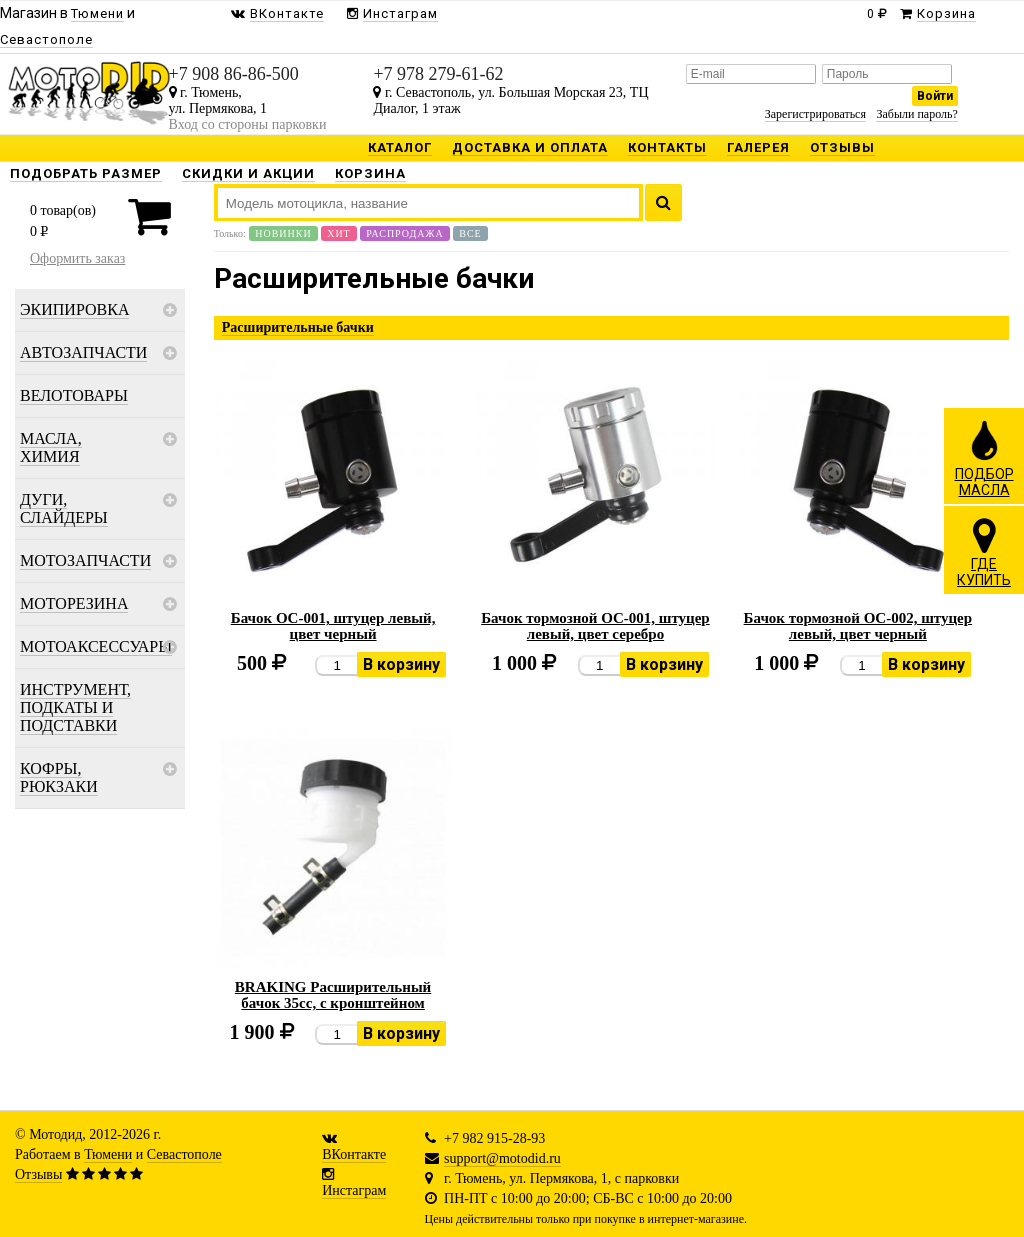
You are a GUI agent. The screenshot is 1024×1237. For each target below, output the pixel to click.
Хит (339, 233)
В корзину (401, 664)
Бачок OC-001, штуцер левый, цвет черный (333, 626)
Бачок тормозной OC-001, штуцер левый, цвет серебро (595, 626)
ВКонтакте (354, 1154)
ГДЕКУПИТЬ (984, 552)
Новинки (283, 233)
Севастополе (184, 1154)
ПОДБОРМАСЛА (984, 458)
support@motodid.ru (502, 1158)
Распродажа (405, 233)
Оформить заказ (77, 258)
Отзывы (38, 1174)
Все (470, 233)
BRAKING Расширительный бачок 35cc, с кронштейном (333, 995)
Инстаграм (354, 1190)
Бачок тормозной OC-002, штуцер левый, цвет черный (858, 626)
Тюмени (108, 1154)
